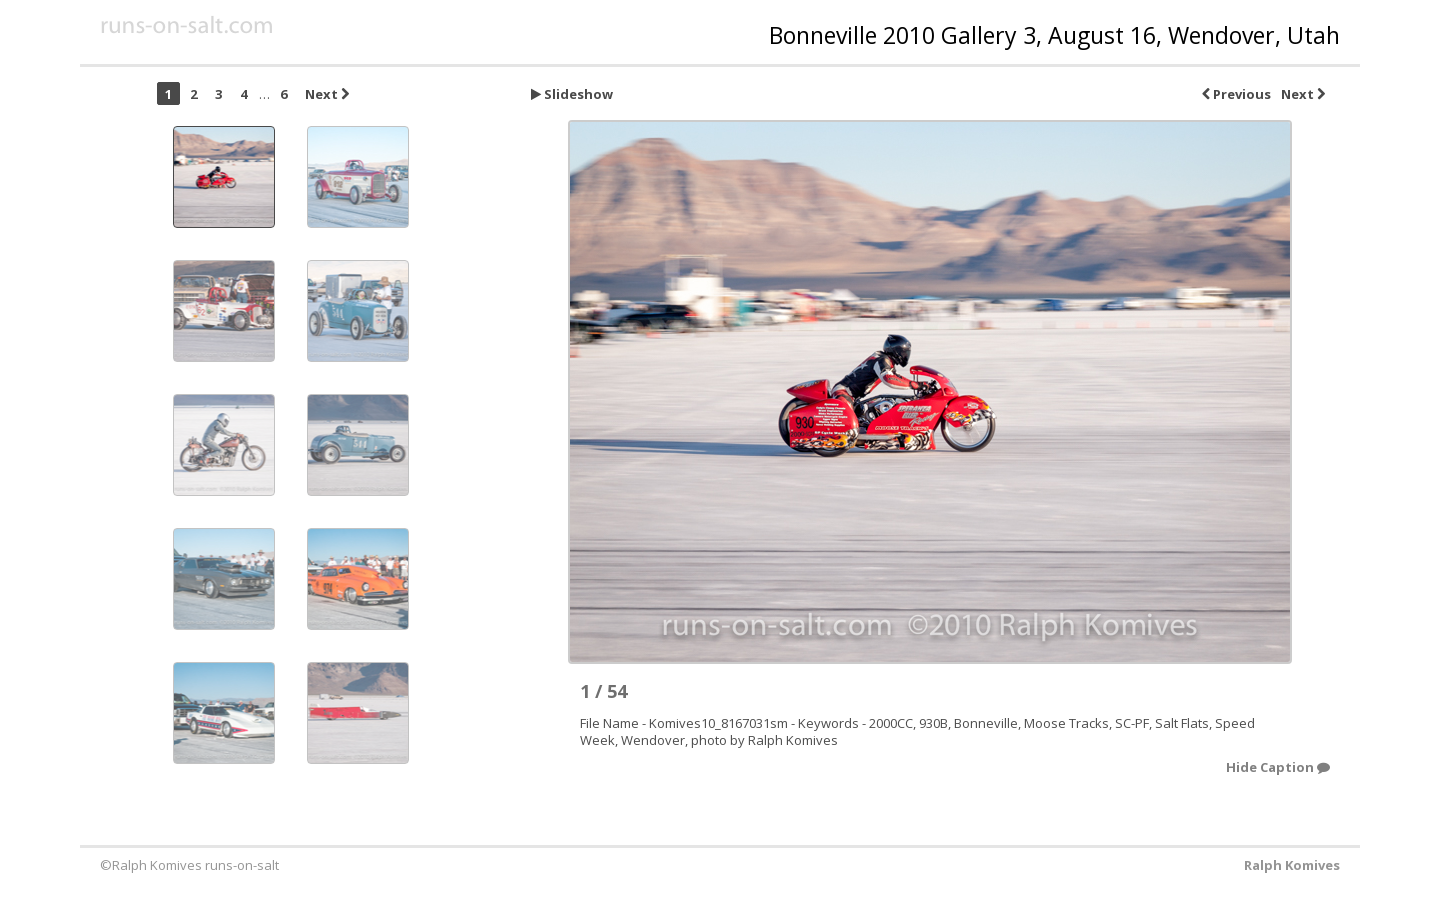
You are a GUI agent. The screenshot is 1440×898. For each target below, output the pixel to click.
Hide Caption (1278, 768)
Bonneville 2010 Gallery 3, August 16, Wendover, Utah (1054, 35)
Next (1303, 94)
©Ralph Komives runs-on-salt (189, 865)
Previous (1236, 94)
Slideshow (572, 94)
